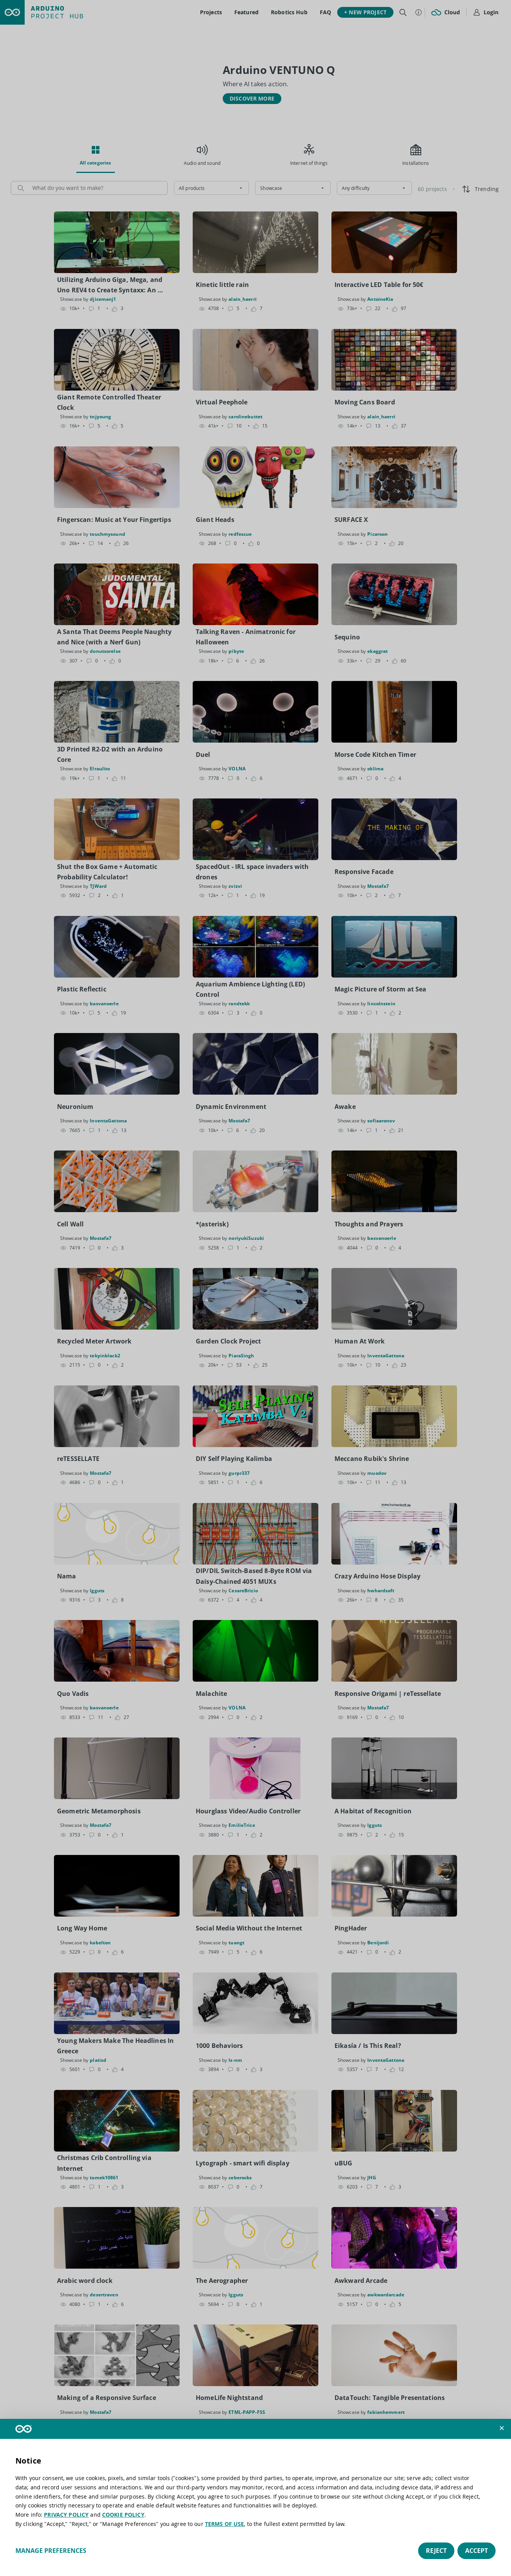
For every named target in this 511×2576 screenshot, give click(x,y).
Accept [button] (476, 2550)
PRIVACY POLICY (66, 2514)
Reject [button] (436, 2550)
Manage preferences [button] (50, 2550)
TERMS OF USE (224, 2523)
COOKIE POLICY (123, 2514)
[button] (502, 2428)
